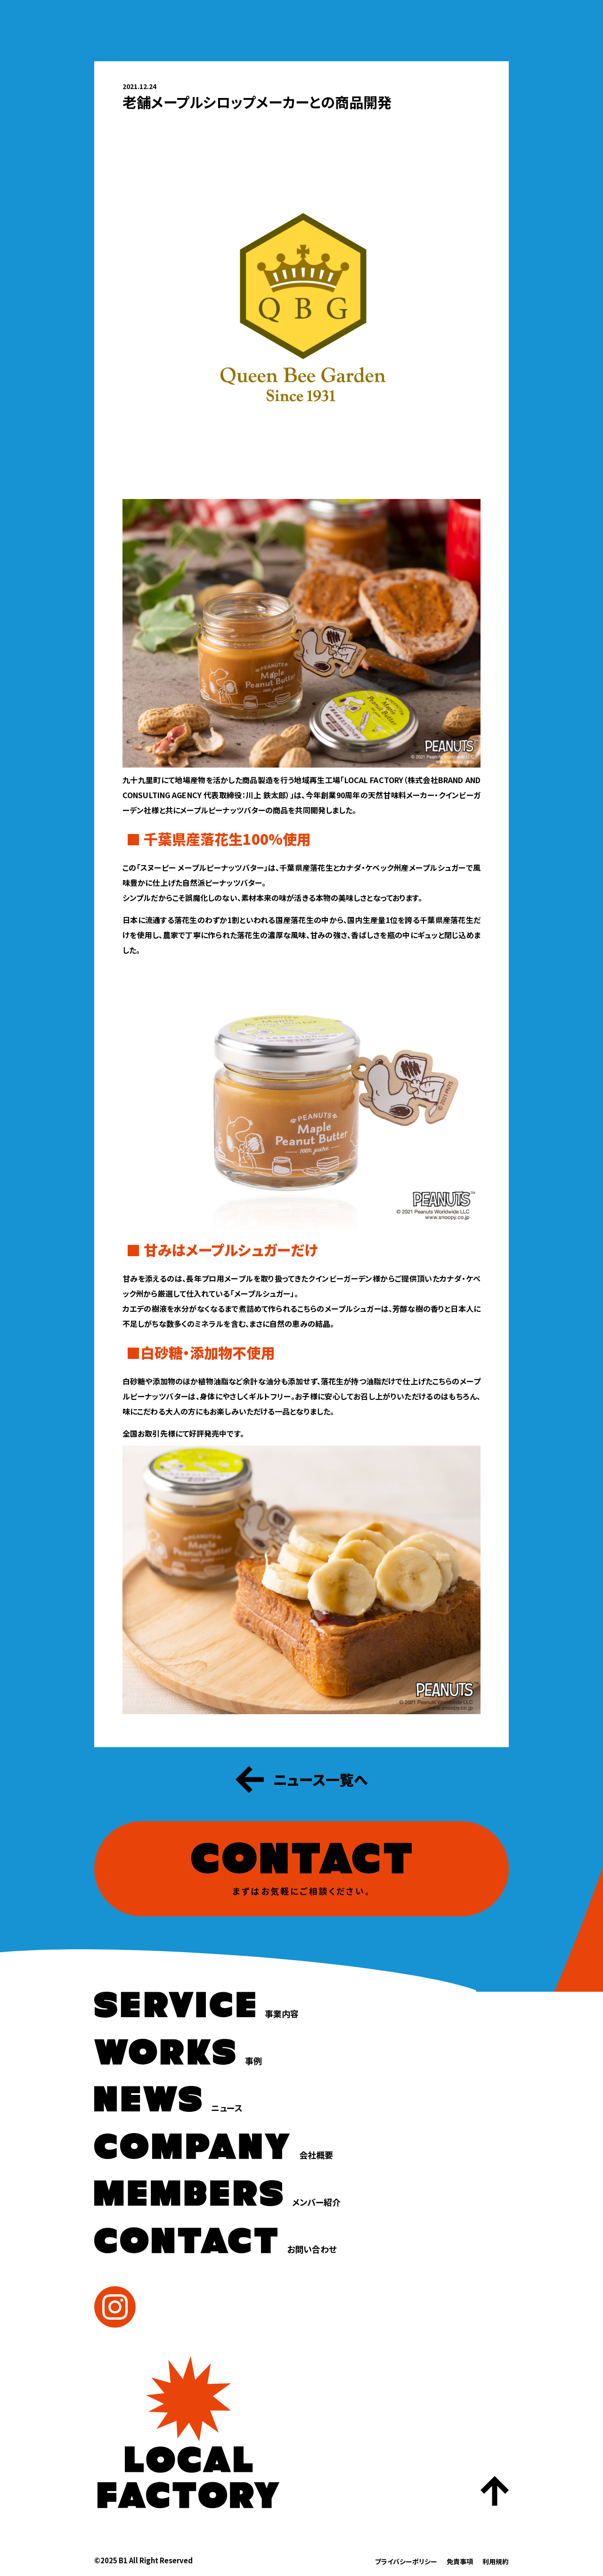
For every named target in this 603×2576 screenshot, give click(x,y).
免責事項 (460, 2561)
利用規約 (495, 2561)
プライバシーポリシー (406, 2561)
